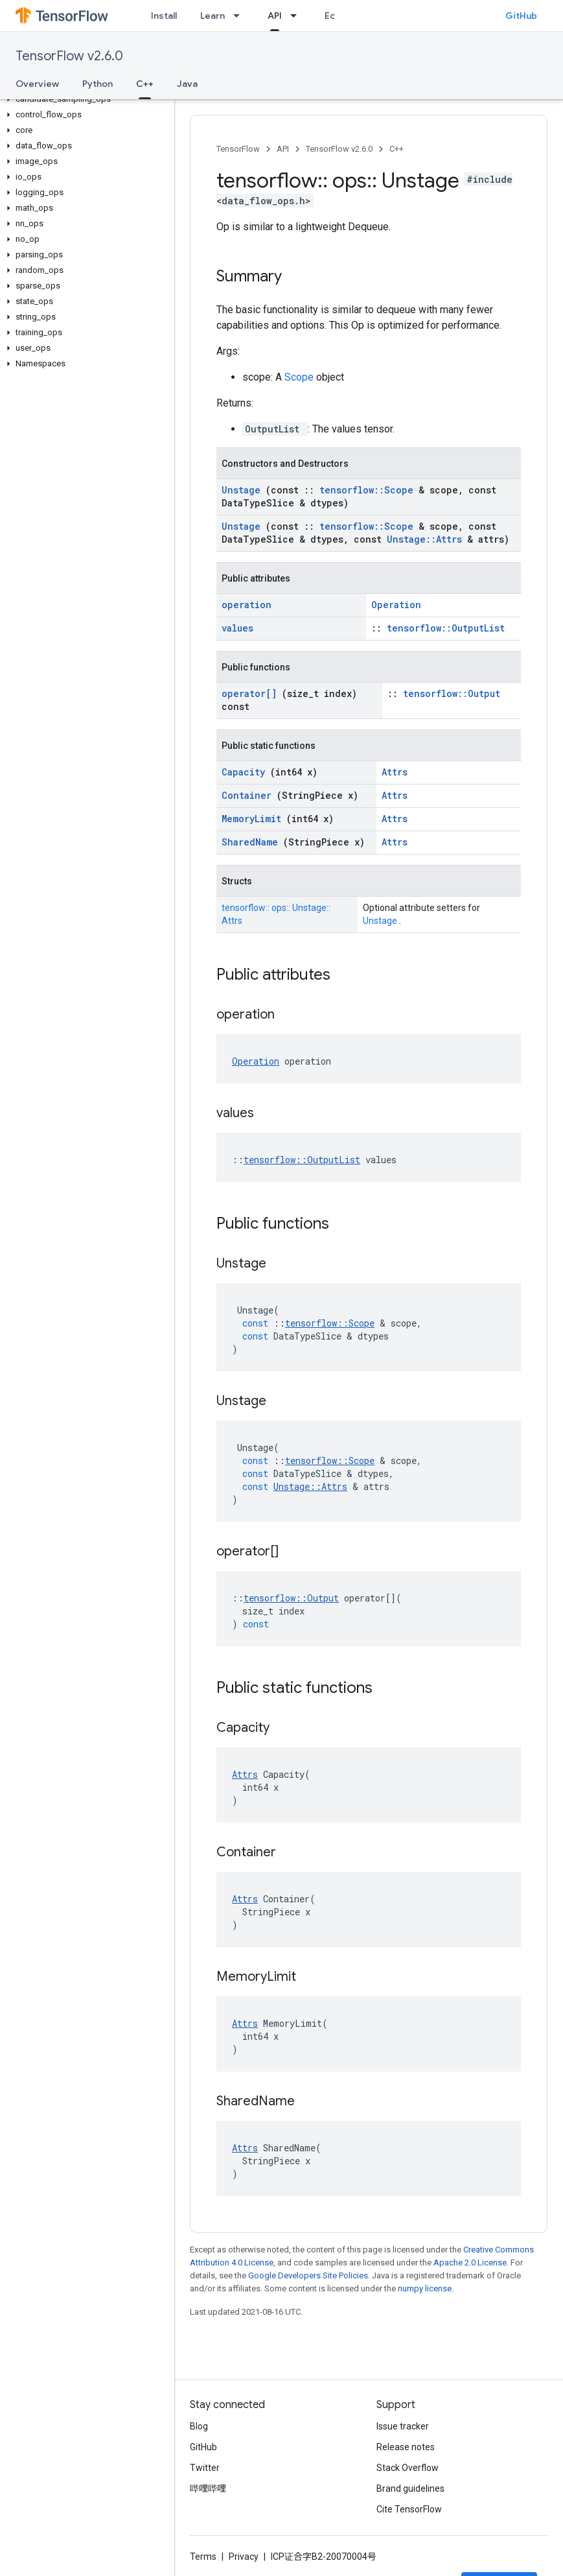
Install (164, 15)
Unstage (244, 490)
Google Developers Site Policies (308, 2275)
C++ (396, 149)
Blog (199, 2426)
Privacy (244, 2556)
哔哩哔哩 (208, 2488)
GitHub (521, 15)
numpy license (425, 2288)
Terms (203, 2556)
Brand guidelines (410, 2488)
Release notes (405, 2447)
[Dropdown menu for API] (297, 15)
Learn (212, 15)
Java (187, 83)
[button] (84, 99)
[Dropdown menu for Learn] (240, 15)
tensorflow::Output (451, 693)
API (283, 149)
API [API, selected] (275, 15)
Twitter (205, 2468)
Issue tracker (402, 2426)
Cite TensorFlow (409, 2509)
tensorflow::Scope (369, 490)
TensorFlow (238, 149)
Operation (396, 604)
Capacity (246, 772)
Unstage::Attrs (427, 539)
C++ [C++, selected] (145, 83)
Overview (37, 83)
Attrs (395, 772)
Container (249, 795)
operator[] (252, 693)
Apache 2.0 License (470, 2262)
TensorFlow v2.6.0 (69, 56)
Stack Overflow (407, 2468)
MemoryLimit (254, 818)
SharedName (252, 842)
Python (97, 83)
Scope (300, 377)
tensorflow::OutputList (446, 628)
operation (246, 604)
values (237, 628)
